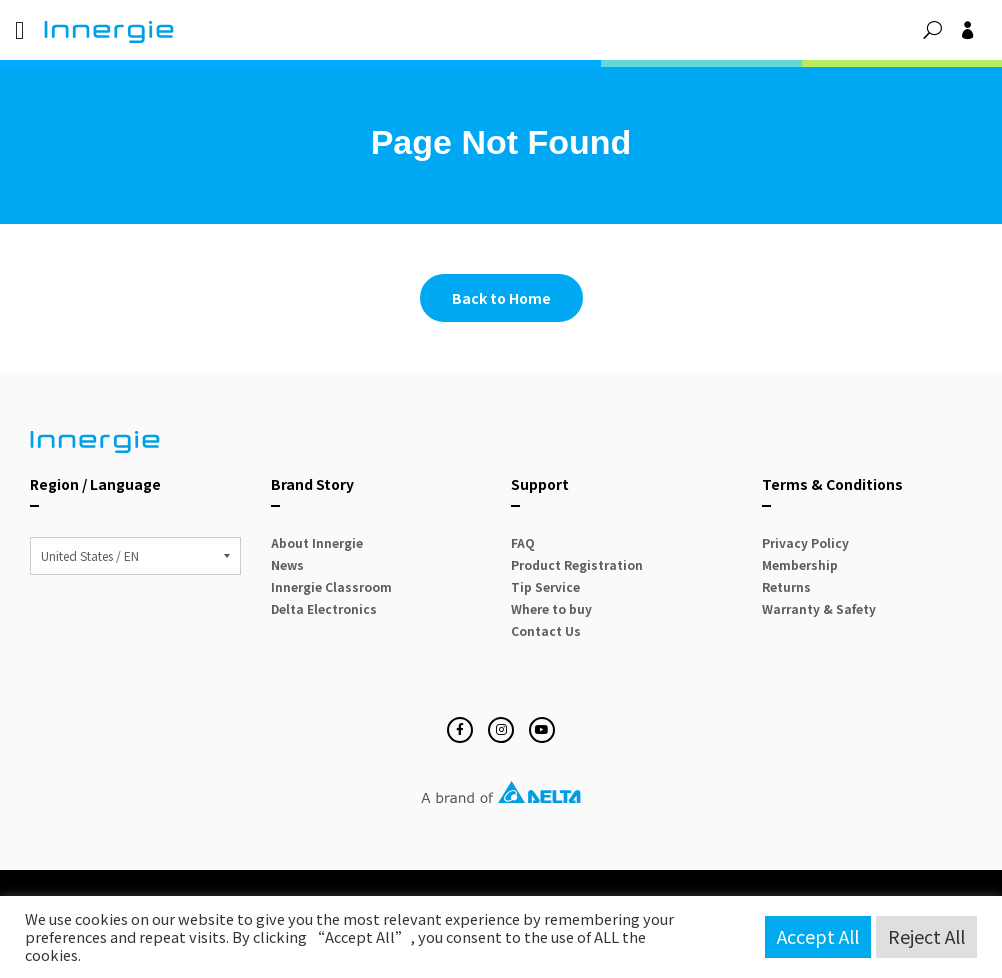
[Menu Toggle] (19, 30)
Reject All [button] (926, 936)
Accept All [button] (818, 936)
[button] (932, 30)
